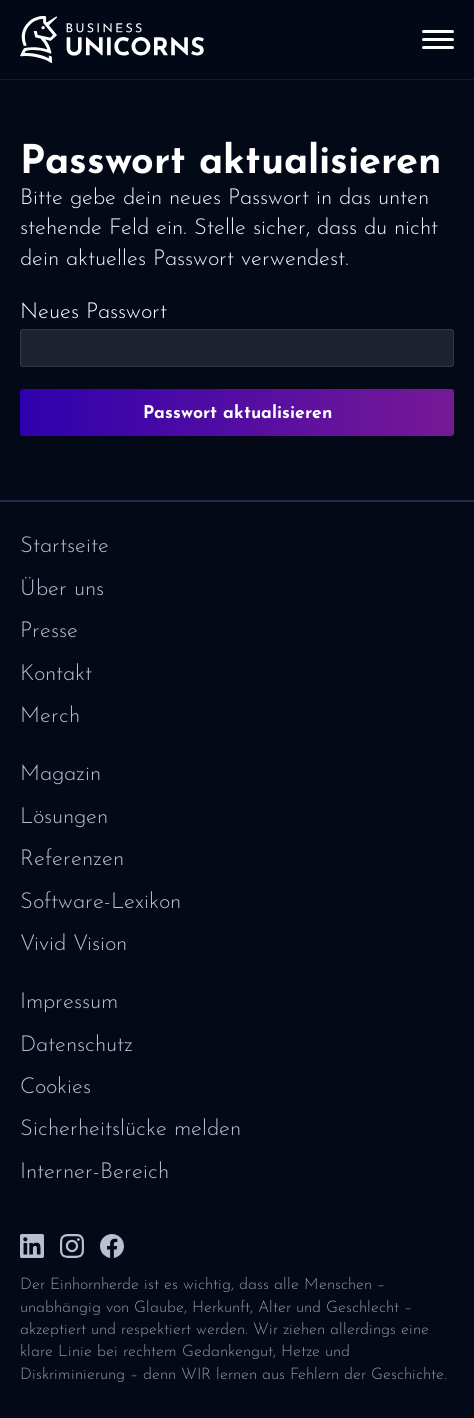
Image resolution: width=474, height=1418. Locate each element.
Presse (49, 631)
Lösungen (64, 817)
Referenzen (72, 859)
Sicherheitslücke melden (130, 1129)
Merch (50, 716)
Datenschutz (76, 1045)
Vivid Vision (73, 944)
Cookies (55, 1087)
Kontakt (56, 674)
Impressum (69, 1002)
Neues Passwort (93, 312)
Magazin (60, 774)
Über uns (62, 589)
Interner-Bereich (94, 1172)
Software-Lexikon (100, 902)
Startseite (64, 546)
